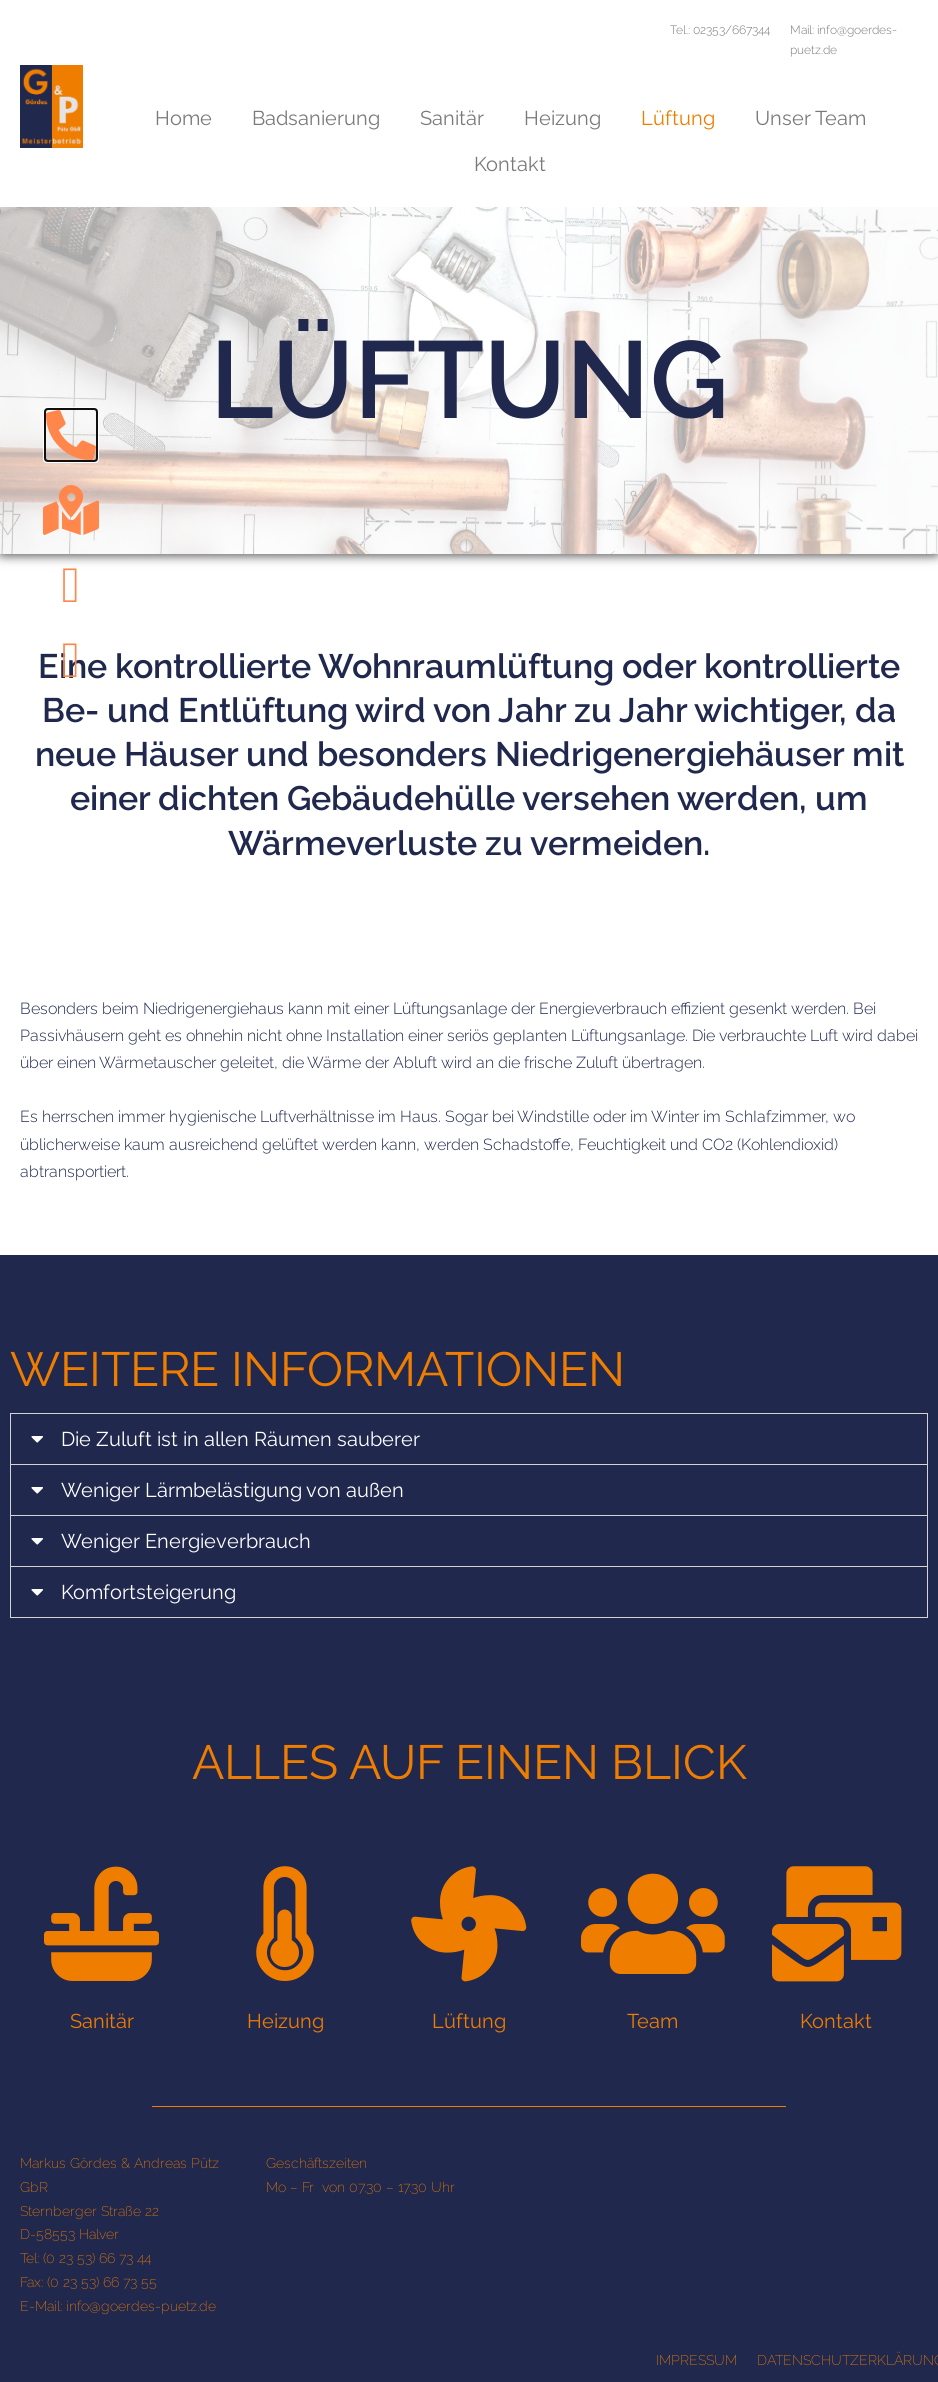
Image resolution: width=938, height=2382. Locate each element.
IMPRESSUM (696, 2360)
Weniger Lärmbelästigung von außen (232, 1490)
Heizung (562, 118)
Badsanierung (316, 118)
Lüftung (678, 118)
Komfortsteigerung (148, 1592)
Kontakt (510, 164)
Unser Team (810, 118)
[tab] (469, 1439)
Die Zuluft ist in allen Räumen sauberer (240, 1439)
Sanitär (452, 118)
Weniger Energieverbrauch (186, 1541)
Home (183, 118)
